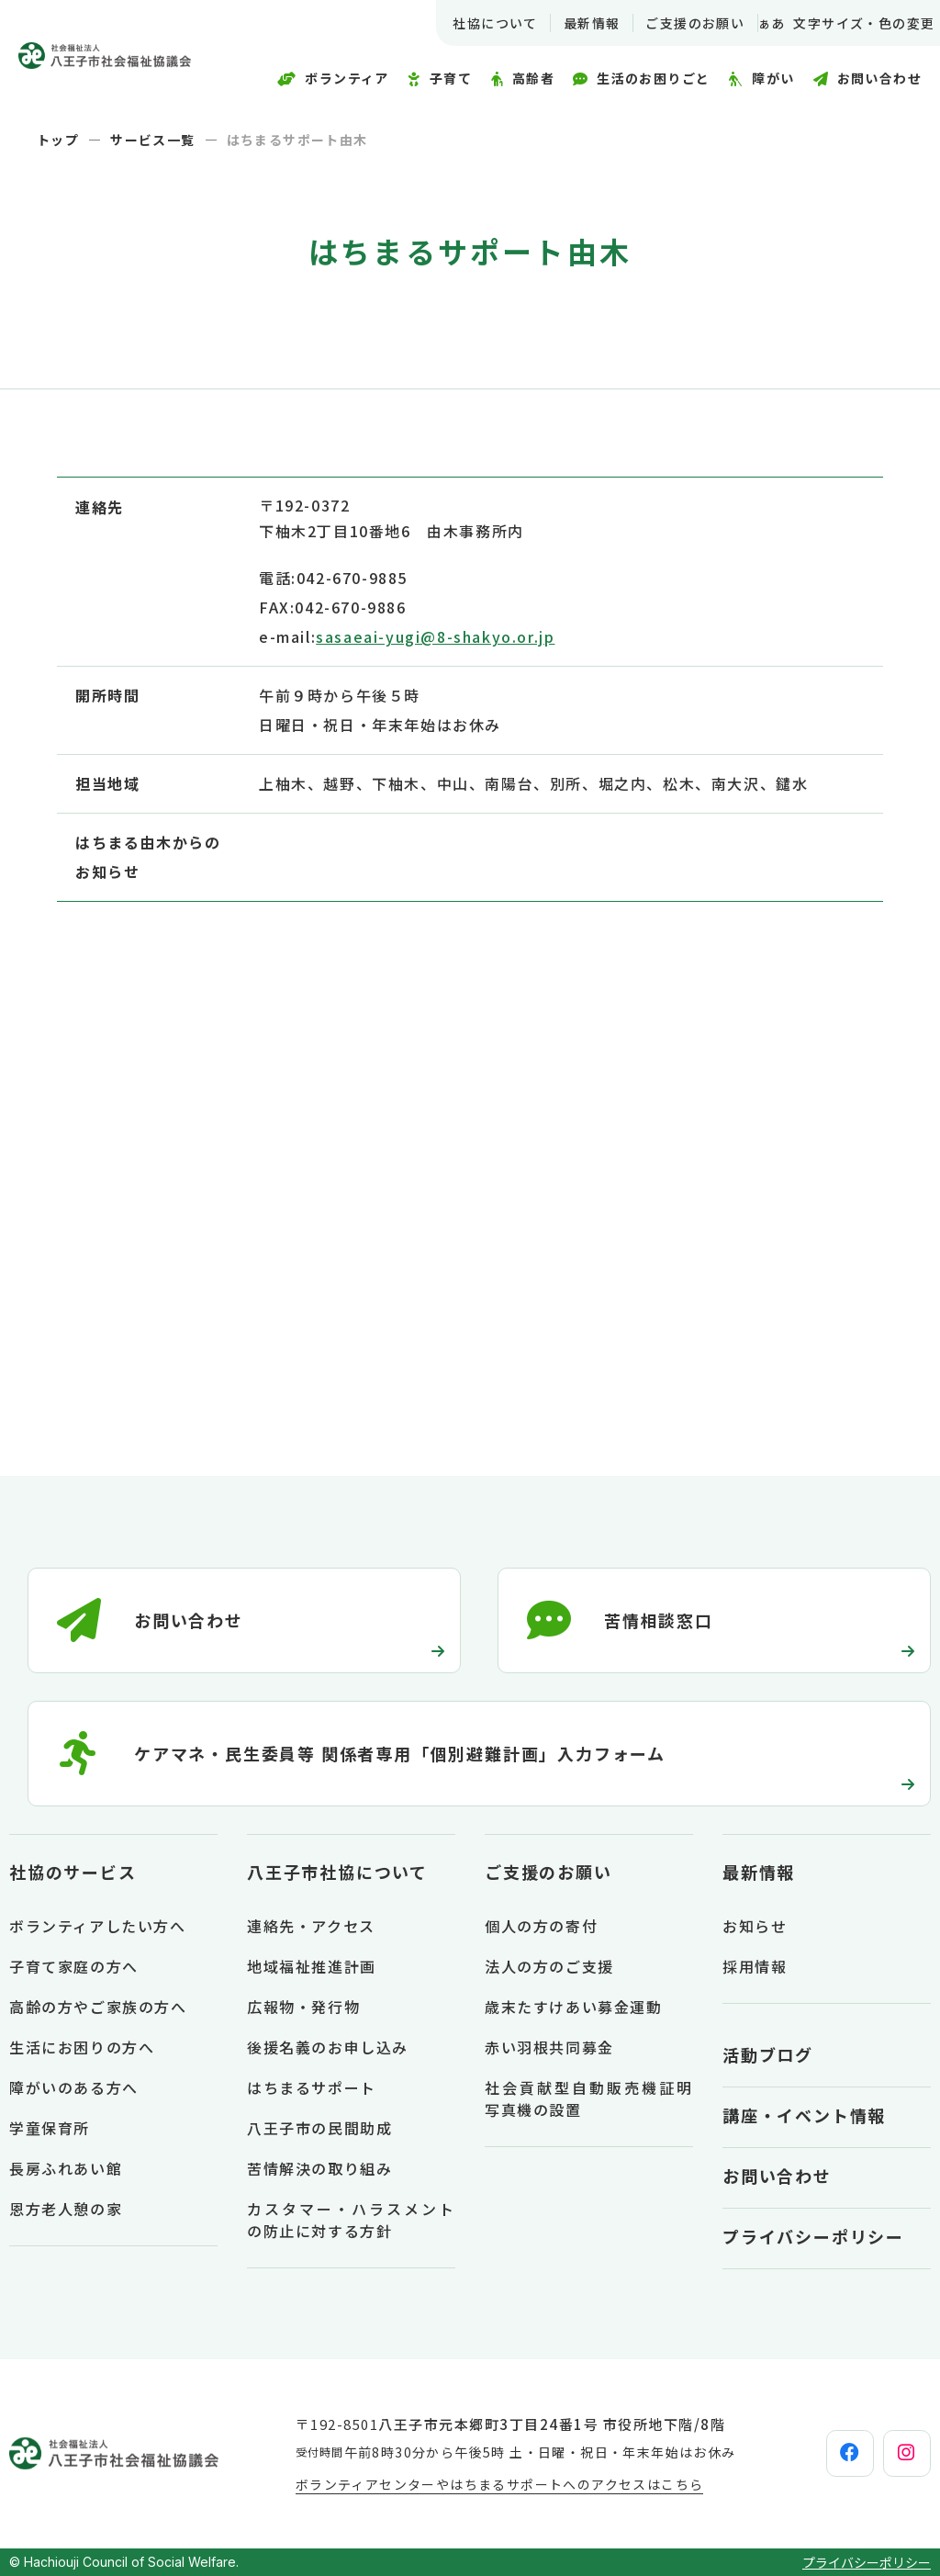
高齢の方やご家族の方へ (98, 2007)
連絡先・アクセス (311, 1926)
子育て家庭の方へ (74, 1966)
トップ (58, 139)
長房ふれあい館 (65, 2168)
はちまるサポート (311, 2087)
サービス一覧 (152, 139)
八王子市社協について (337, 1872)
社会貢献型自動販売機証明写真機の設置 (589, 2098)
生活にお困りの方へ (81, 2047)
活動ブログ (767, 2054)
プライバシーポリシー (813, 2236)
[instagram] (891, 2453)
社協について (472, 23)
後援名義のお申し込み (327, 2047)
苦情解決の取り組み (319, 2168)
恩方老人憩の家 (65, 2209)
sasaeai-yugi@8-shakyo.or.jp (435, 636)
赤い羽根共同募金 (549, 2047)
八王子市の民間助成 (319, 2128)
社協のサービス (73, 1872)
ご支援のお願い (672, 23)
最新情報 (568, 23)
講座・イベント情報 (804, 2115)
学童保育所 (49, 2128)
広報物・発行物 (303, 2007)
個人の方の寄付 (541, 1926)
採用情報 (754, 1966)
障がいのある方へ (74, 2087)
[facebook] (803, 2453)
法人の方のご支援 (549, 1966)
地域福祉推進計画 (311, 1966)
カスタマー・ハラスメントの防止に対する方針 (351, 2220)
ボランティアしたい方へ (97, 1926)
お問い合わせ (777, 2176)
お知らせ (754, 1926)
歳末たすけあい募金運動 (574, 2007)
